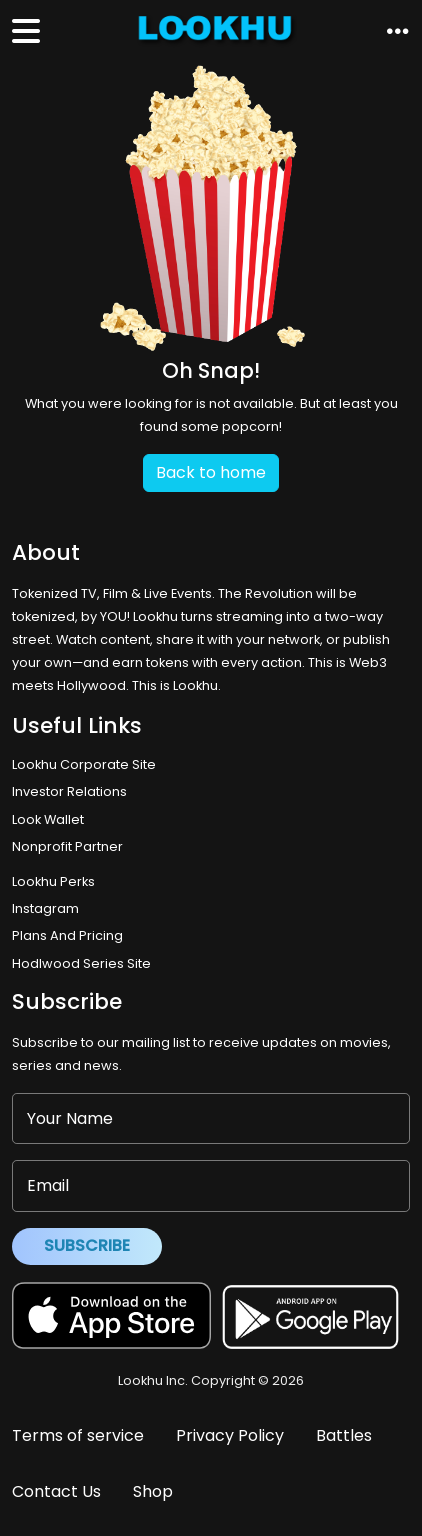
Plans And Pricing (67, 935)
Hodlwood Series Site (81, 963)
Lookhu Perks (53, 881)
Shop (153, 1491)
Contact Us (56, 1491)
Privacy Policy (230, 1435)
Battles (344, 1435)
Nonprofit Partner (67, 846)
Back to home (211, 472)
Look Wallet (48, 819)
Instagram (45, 908)
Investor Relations (69, 791)
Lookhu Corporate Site (87, 764)
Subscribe (87, 1245)
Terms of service (78, 1435)
